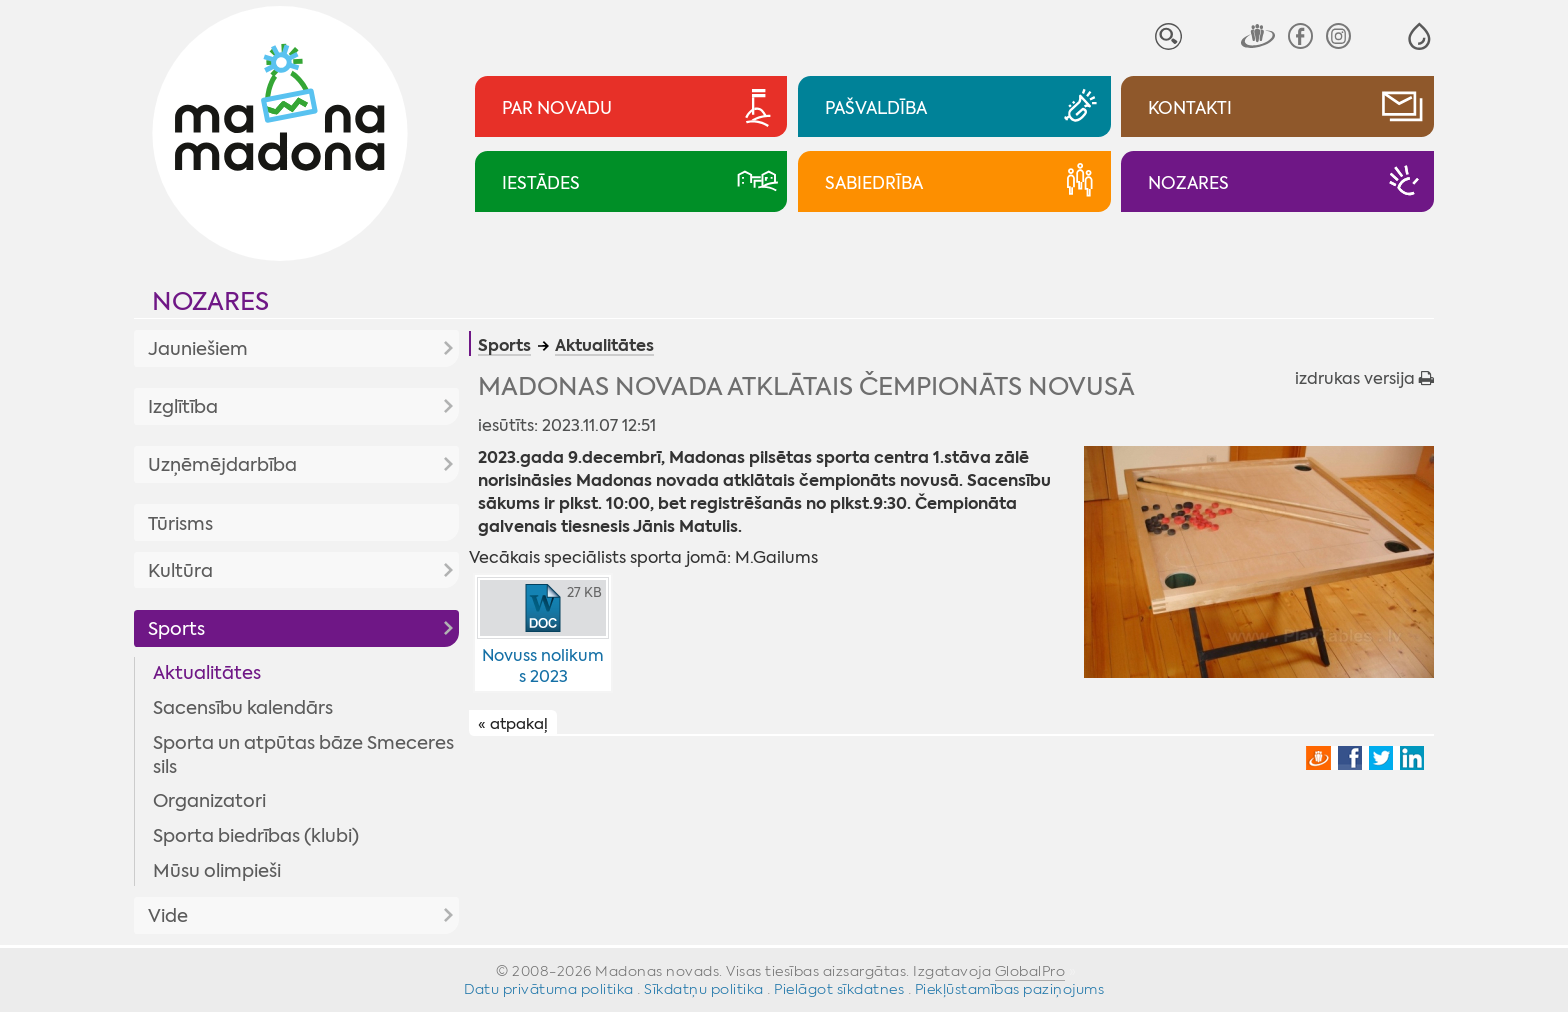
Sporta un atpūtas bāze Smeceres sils (303, 755)
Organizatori (209, 801)
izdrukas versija (1364, 378)
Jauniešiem (198, 349)
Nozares (210, 301)
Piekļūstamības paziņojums (1010, 989)
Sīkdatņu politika (704, 989)
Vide (168, 916)
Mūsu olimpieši (217, 871)
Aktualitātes (207, 673)
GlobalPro (1030, 971)
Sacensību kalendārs (243, 708)
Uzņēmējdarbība (222, 465)
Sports (176, 629)
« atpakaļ (513, 724)
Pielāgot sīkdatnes (839, 989)
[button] (1419, 36)
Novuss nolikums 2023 (543, 666)
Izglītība (183, 407)
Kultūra (180, 571)
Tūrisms (180, 524)
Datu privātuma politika (549, 989)
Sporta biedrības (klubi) (256, 836)
